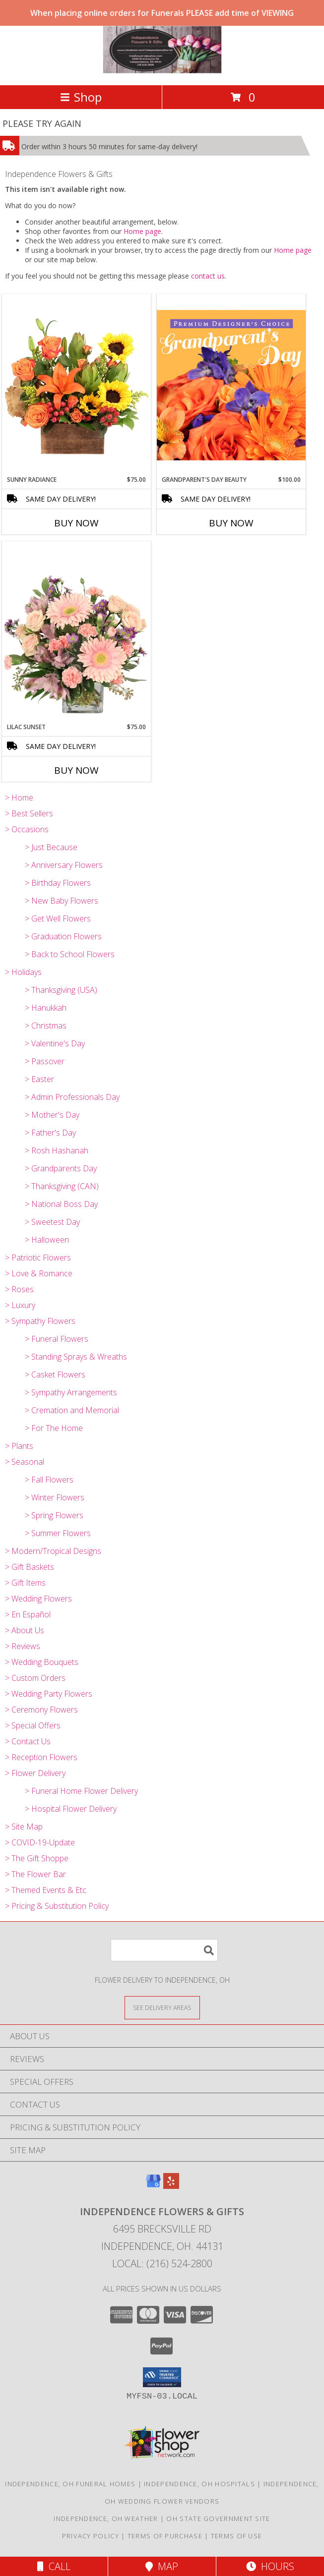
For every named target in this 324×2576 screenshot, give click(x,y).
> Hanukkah (45, 1007)
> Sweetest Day (52, 1221)
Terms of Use (236, 2535)
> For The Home (54, 1428)
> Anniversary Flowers (64, 864)
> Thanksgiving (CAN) (62, 1186)
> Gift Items (25, 1582)
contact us (208, 276)
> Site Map (24, 1826)
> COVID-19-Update (40, 1842)
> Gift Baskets (29, 1566)
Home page (142, 231)
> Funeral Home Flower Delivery (81, 1790)
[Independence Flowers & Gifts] (162, 70)
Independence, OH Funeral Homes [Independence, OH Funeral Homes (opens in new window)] (70, 2483)
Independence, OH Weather (106, 2518)
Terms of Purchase (165, 2535)
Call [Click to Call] (53, 2566)
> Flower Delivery (35, 1773)
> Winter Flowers (54, 1497)
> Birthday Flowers (58, 882)
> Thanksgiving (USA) (61, 989)
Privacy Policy (90, 2535)
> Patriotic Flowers (38, 1257)
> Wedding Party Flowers (48, 1693)
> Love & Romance (38, 1273)
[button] (162, 2377)
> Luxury (20, 1305)
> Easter (39, 1079)
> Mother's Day (52, 1114)
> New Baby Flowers (61, 900)
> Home (19, 797)
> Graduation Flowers (63, 936)
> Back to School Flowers (70, 954)
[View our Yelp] (171, 2185)
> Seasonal (24, 1461)
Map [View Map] (161, 2566)
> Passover (45, 1061)
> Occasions (27, 829)
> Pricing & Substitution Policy (57, 1905)
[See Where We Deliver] (162, 2007)
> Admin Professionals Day (72, 1096)
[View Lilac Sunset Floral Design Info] (76, 632)
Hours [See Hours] (270, 2566)
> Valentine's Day (55, 1043)
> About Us (24, 1630)
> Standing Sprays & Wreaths (76, 1356)
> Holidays (23, 972)
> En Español (28, 1614)
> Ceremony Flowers (41, 1709)
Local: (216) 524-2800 (162, 2263)
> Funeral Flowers (56, 1338)
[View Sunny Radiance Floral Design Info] (76, 384)
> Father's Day (50, 1132)
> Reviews (22, 1646)
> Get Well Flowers (58, 918)
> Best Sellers (29, 813)
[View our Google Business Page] (153, 2185)
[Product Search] (164, 1950)
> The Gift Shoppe (36, 1858)
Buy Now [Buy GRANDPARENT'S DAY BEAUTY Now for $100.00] (231, 522)
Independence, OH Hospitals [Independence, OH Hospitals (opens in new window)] (199, 2483)
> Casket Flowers (55, 1374)
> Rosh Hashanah (56, 1150)
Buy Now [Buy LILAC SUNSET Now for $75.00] (76, 770)
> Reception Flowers (41, 1757)
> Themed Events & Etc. (46, 1890)
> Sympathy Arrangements (71, 1392)
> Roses (19, 1289)
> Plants (19, 1445)
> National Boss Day (61, 1204)
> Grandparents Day (61, 1168)
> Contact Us (28, 1741)
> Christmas (45, 1025)
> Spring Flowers (54, 1515)
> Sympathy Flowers (40, 1321)
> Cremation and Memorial (72, 1410)
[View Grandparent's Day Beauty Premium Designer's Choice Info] (231, 384)
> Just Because (51, 847)
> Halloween (47, 1239)
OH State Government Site (218, 2518)
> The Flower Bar (35, 1874)
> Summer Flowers (58, 1533)
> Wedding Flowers (38, 1598)
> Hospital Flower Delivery (71, 1808)
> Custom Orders (35, 1677)
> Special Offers (33, 1725)
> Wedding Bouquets (41, 1662)
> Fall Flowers (49, 1479)
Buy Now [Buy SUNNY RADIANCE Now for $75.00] (76, 522)
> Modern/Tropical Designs (53, 1551)
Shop (81, 97)
